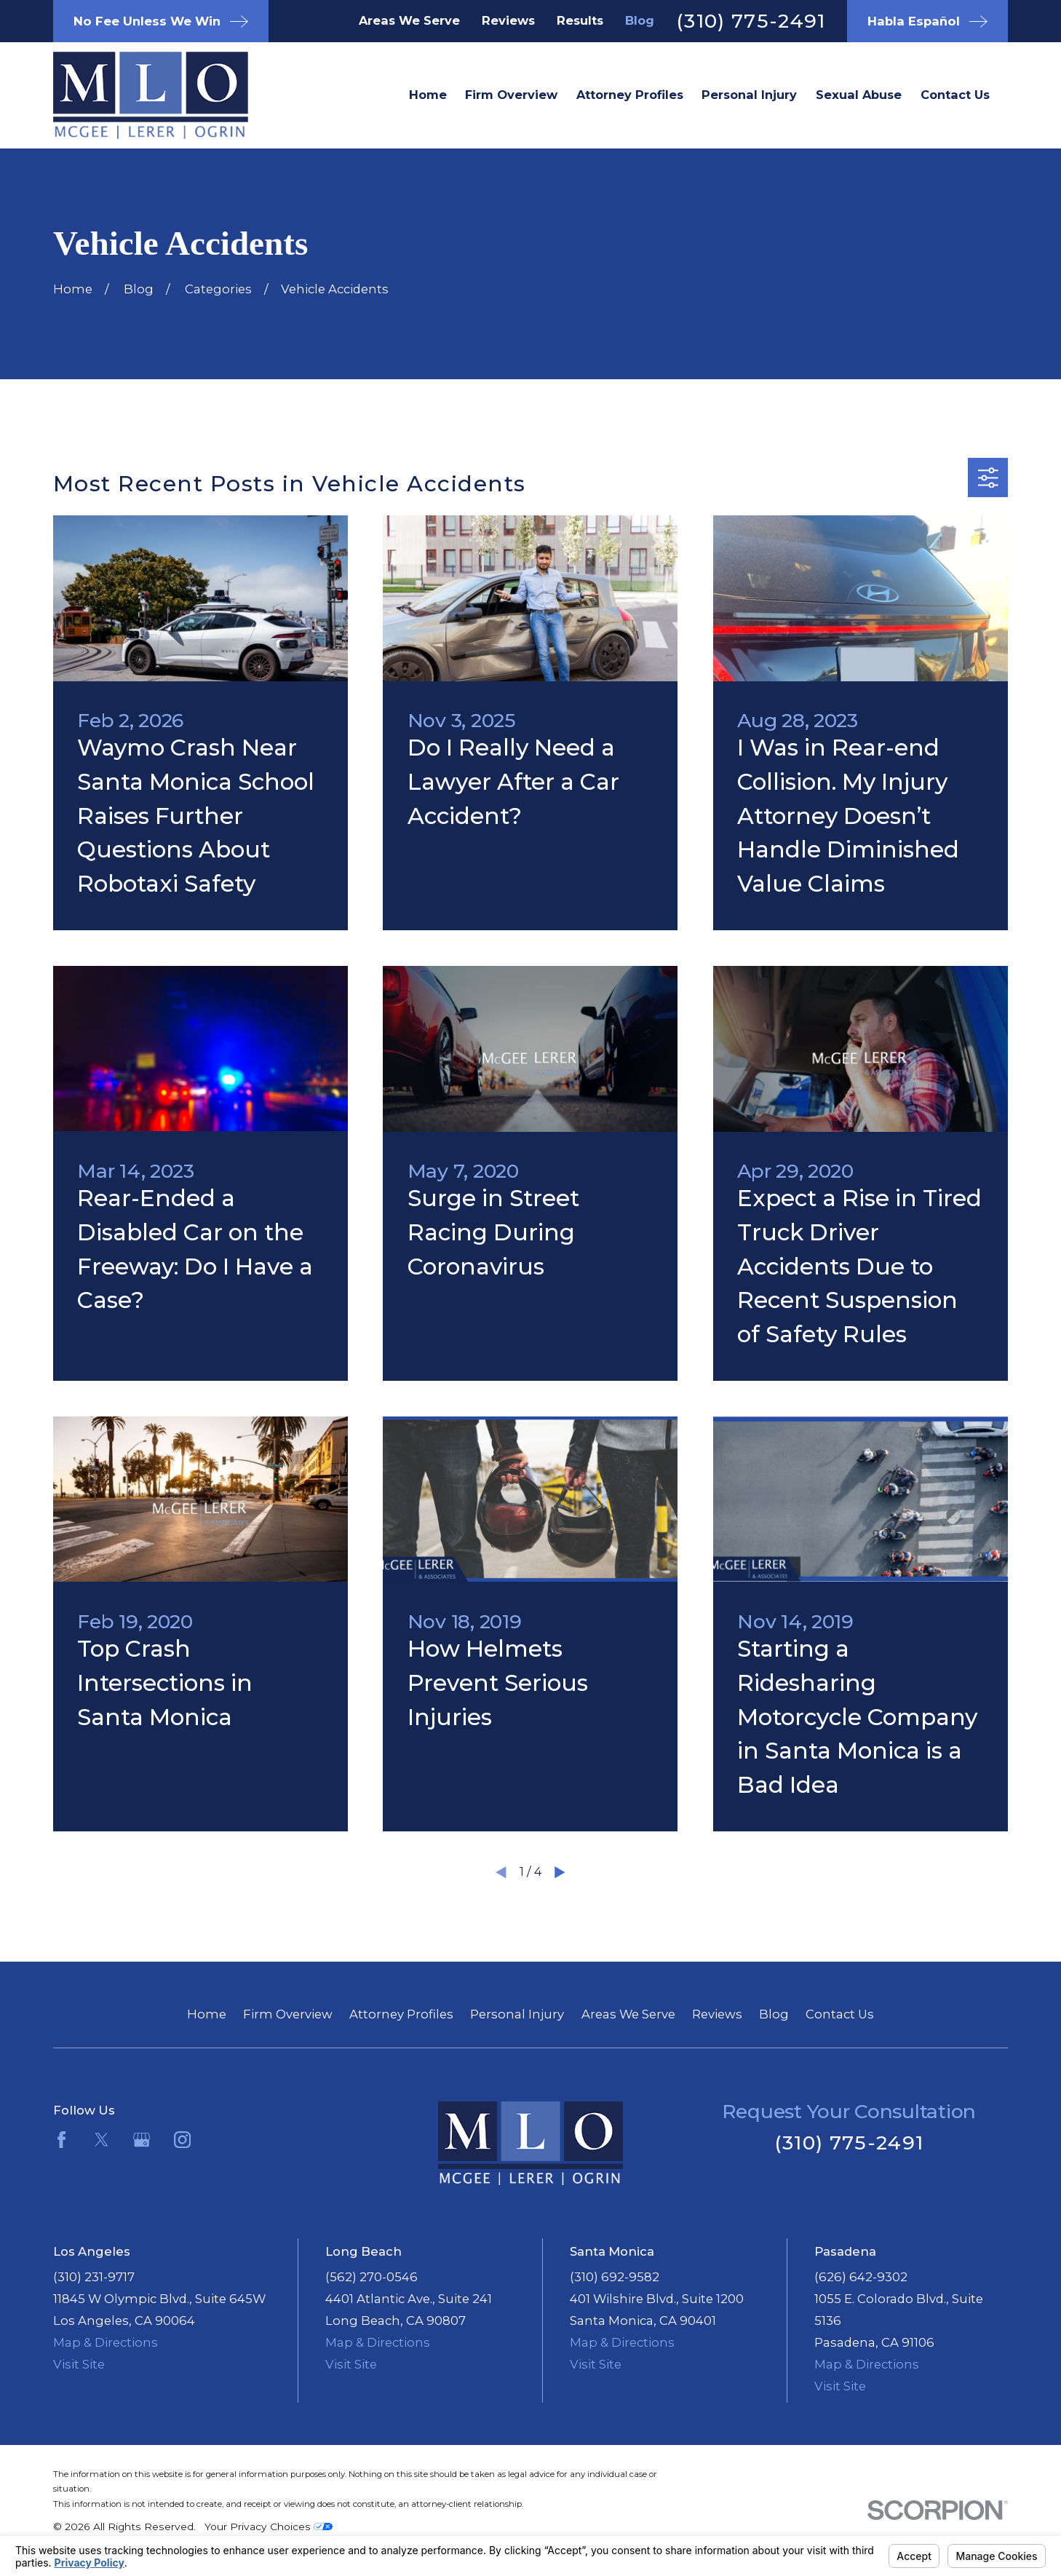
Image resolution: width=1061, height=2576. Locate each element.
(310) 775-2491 (751, 21)
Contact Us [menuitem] (955, 94)
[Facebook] (61, 2139)
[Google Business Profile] (141, 2139)
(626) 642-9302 (860, 2277)
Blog (639, 20)
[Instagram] (182, 2139)
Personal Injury (517, 2014)
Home (206, 2014)
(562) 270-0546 (371, 2277)
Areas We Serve (409, 20)
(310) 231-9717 (94, 2277)
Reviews (508, 20)
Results (580, 20)
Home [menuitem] (428, 94)
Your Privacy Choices (268, 2526)
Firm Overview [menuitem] (511, 94)
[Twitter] (101, 2139)
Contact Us (840, 2014)
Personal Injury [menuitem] (749, 94)
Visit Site (79, 2364)
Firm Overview (288, 2014)
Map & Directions (105, 2342)
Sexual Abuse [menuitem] (859, 94)
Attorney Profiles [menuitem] (629, 94)
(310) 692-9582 (614, 2277)
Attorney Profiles (401, 2014)
